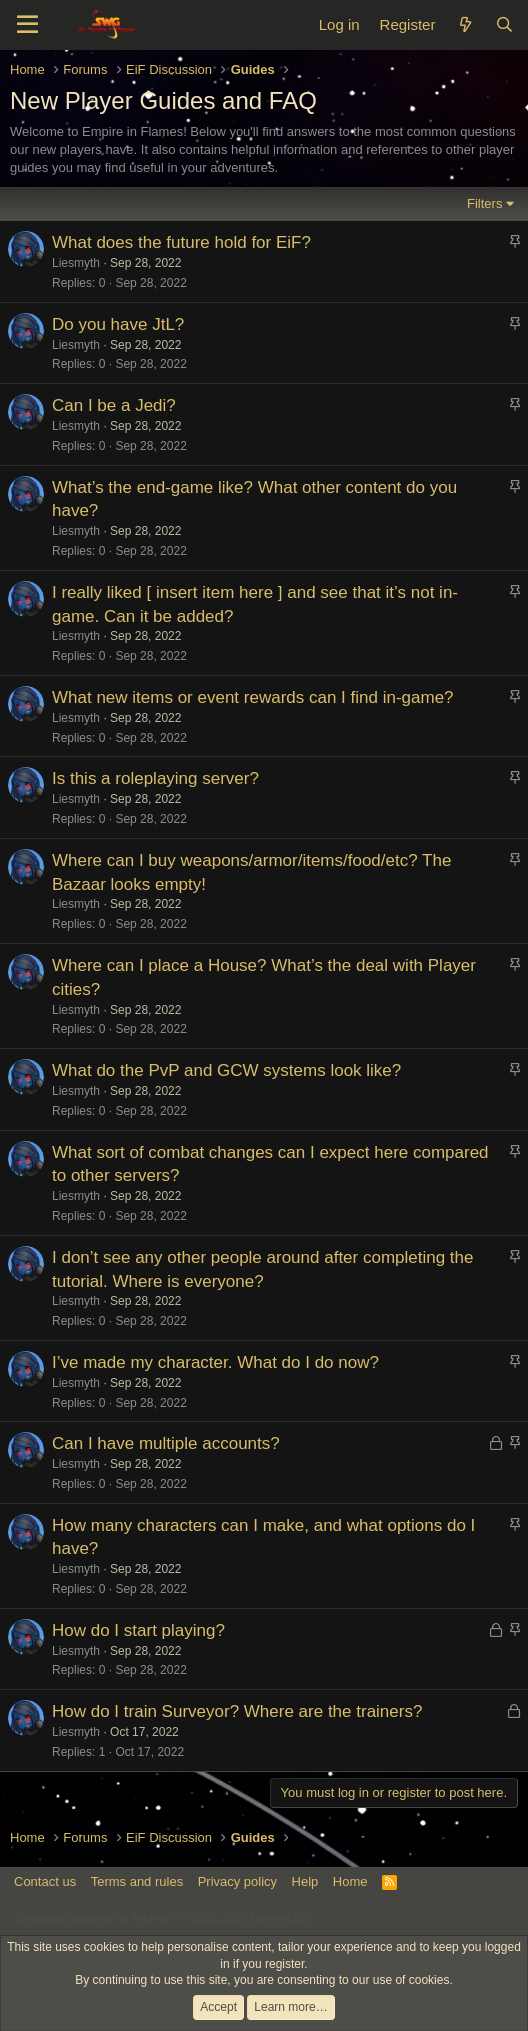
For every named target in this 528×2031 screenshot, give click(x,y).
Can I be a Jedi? (114, 405)
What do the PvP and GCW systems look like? (226, 1070)
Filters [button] (484, 203)
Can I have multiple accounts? (166, 1443)
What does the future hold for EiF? (181, 242)
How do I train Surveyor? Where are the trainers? (237, 1711)
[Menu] (27, 25)
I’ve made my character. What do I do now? (215, 1362)
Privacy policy (237, 1881)
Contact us (45, 1881)
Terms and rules (137, 1881)
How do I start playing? (138, 1630)
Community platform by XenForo (163, 1919)
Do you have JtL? (118, 324)
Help (305, 1881)
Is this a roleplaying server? (155, 778)
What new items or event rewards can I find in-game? (253, 697)
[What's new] (464, 24)
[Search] (504, 24)
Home (350, 1881)
